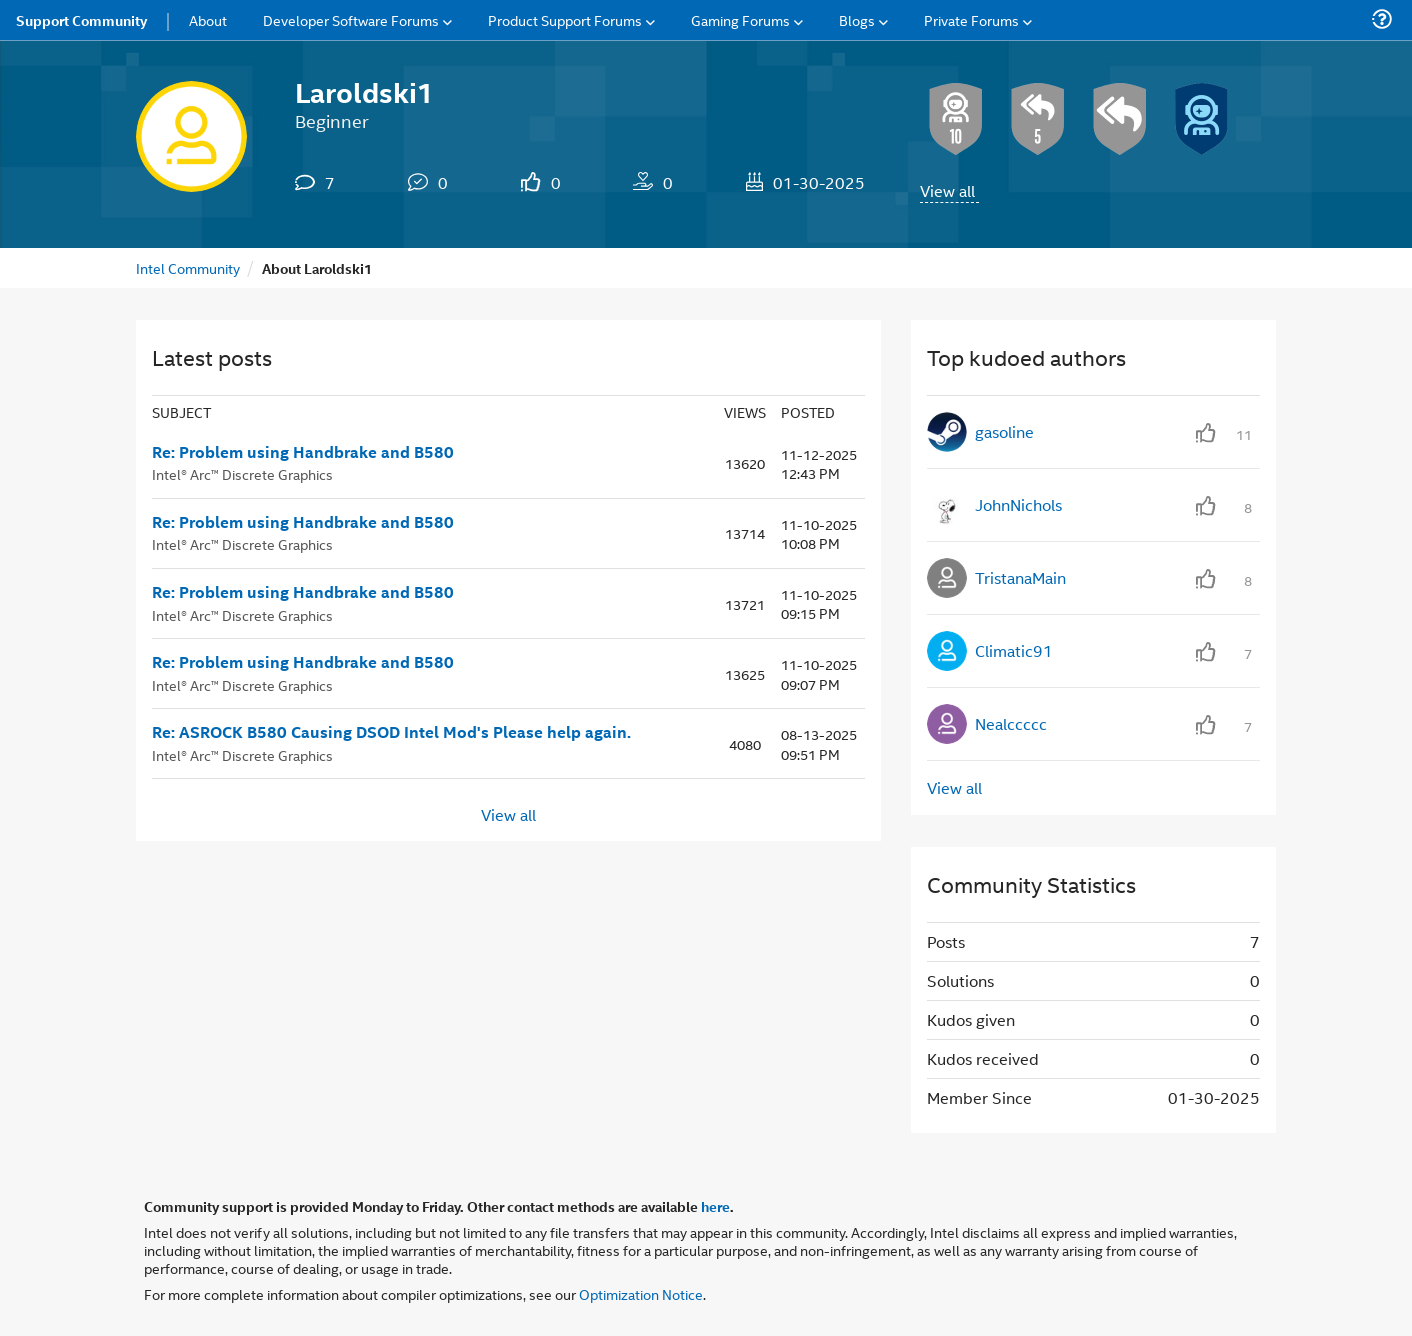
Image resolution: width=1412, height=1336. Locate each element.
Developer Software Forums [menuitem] (351, 19)
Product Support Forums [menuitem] (565, 19)
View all (947, 190)
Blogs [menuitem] (857, 19)
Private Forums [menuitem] (971, 19)
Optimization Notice (641, 1293)
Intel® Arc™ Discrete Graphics (242, 473)
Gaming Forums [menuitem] (740, 19)
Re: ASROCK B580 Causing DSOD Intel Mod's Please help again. (391, 732)
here (715, 1206)
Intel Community (188, 267)
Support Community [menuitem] (81, 20)
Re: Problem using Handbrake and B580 (303, 452)
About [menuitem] (208, 19)
